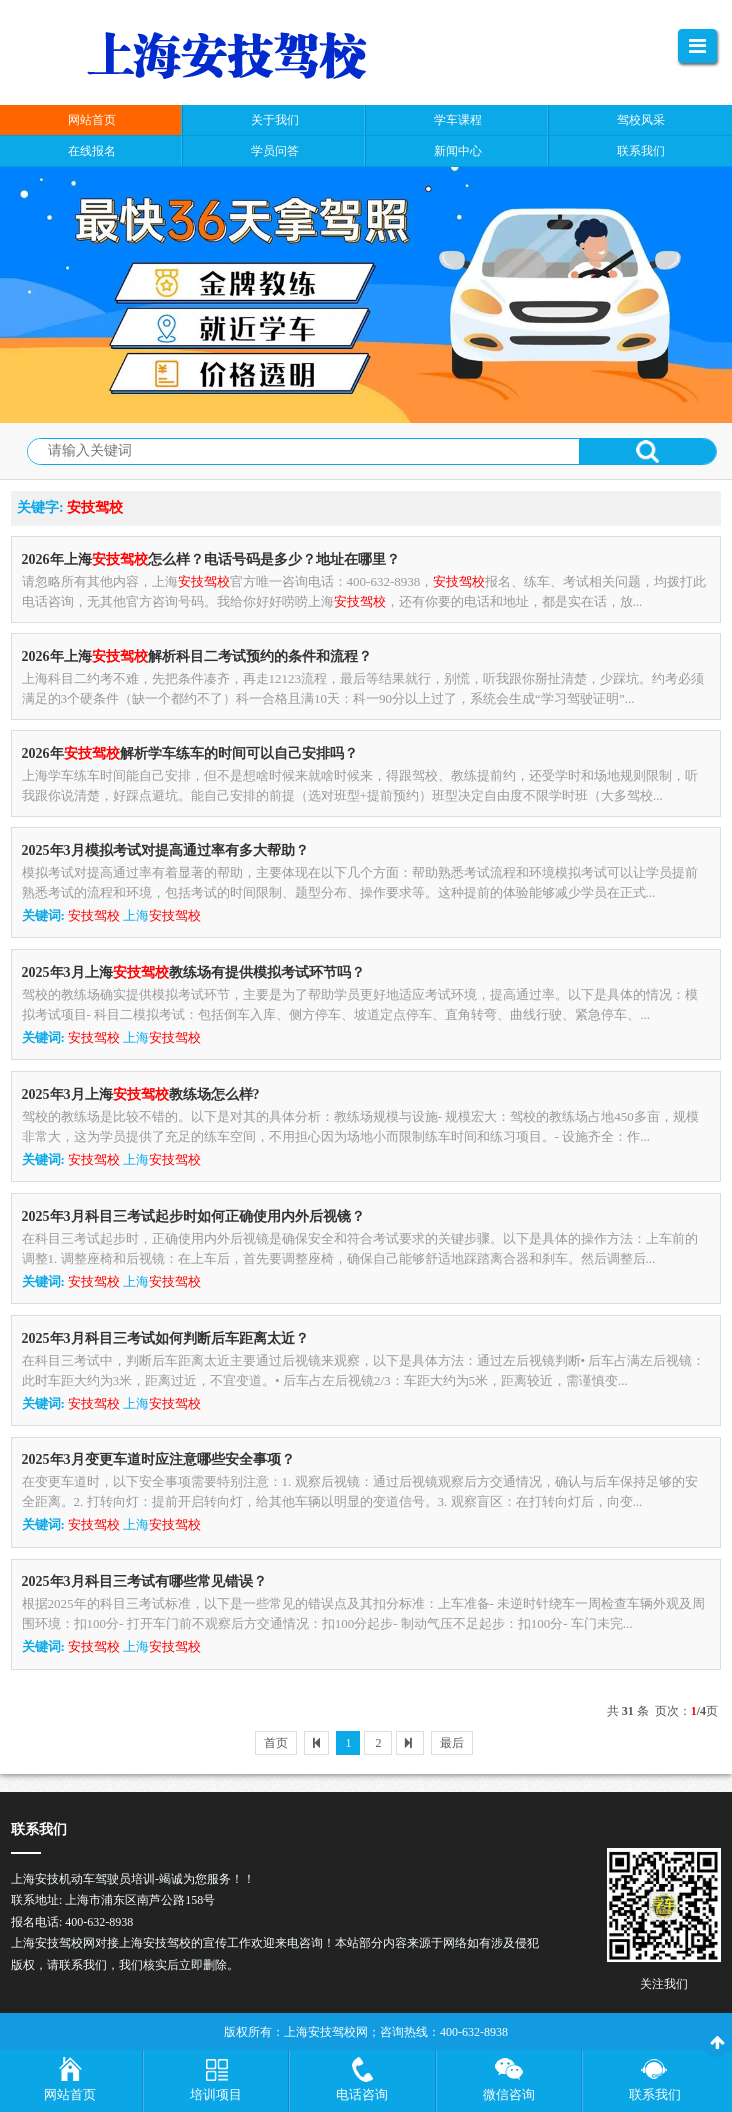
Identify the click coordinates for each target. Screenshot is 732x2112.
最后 (452, 1743)
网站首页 (70, 2094)
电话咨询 (362, 2094)
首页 (276, 1743)
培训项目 (216, 2094)
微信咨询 (509, 2094)
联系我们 (655, 2094)
